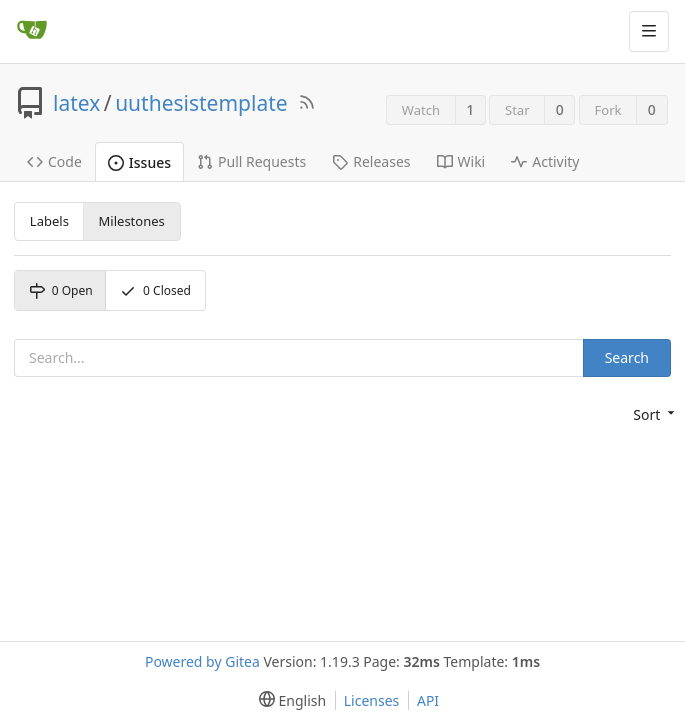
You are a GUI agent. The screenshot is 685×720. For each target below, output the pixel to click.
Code (54, 161)
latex (76, 103)
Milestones (132, 221)
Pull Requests (251, 161)
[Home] (32, 31)
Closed (155, 290)
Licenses (372, 700)
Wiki (461, 161)
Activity (545, 161)
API (428, 700)
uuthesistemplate (201, 103)
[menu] (652, 415)
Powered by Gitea (202, 661)
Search (627, 357)
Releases (371, 161)
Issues (139, 162)
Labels (49, 221)
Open (61, 290)
